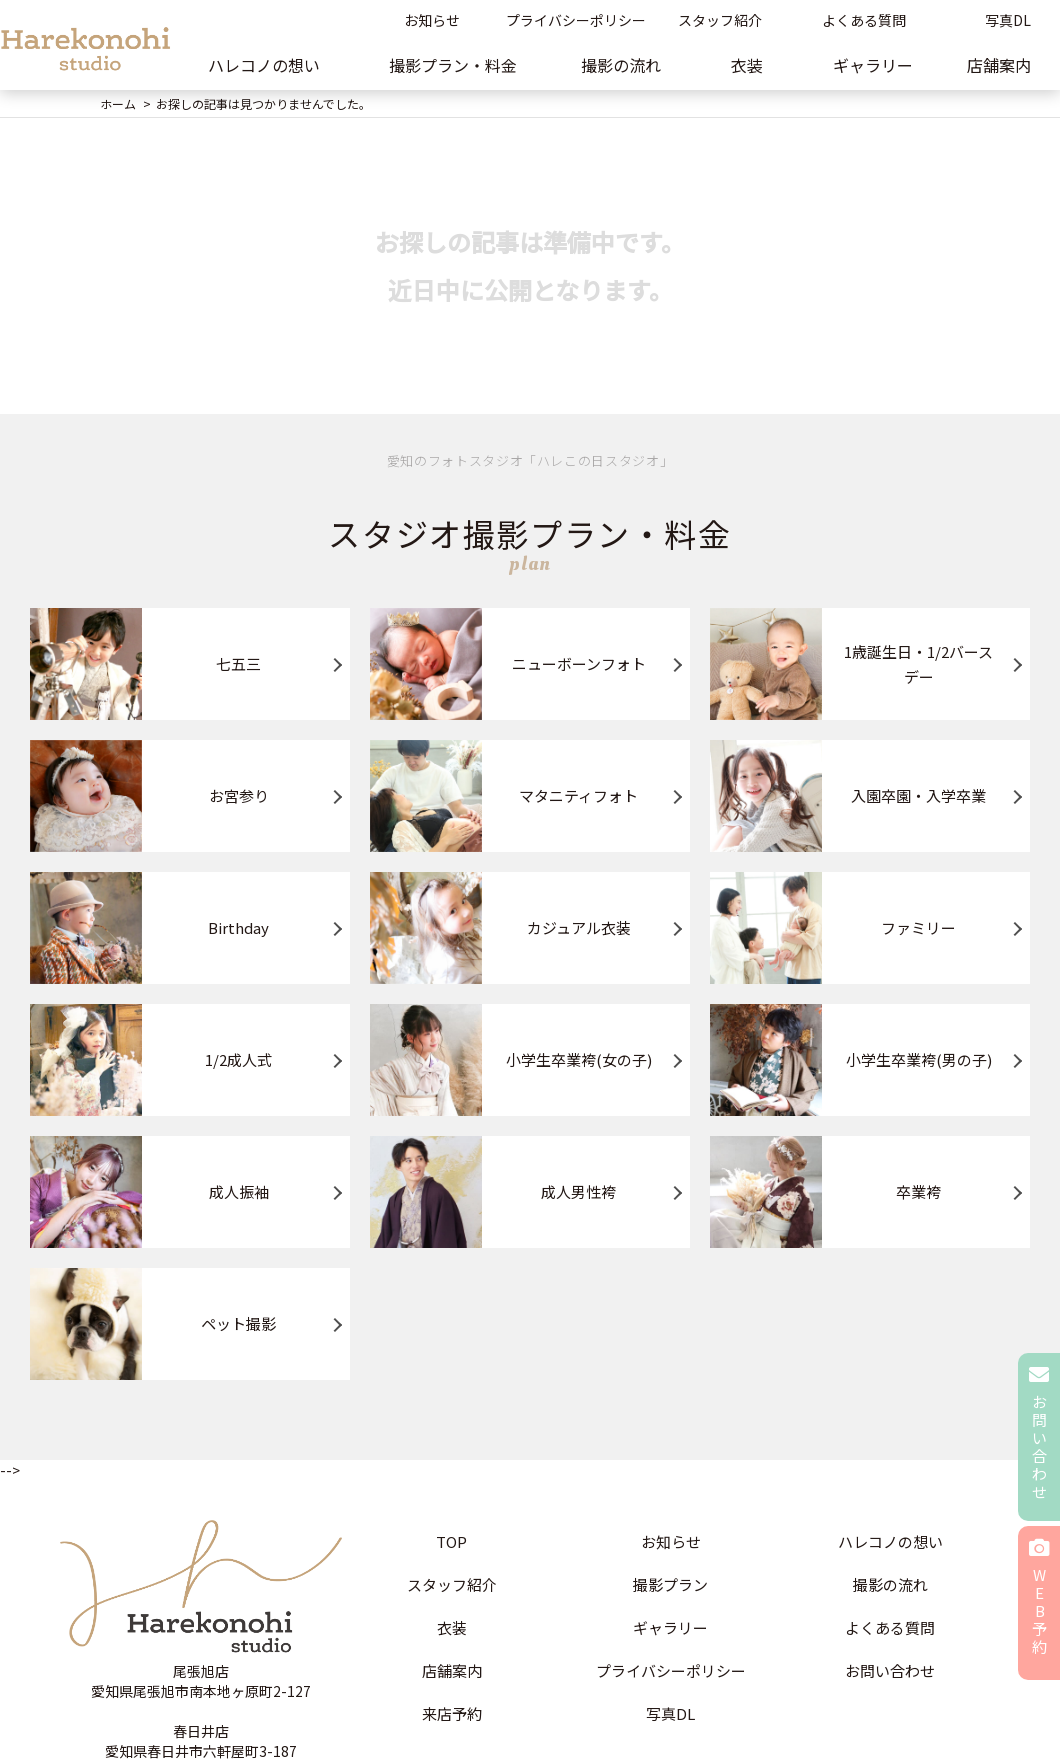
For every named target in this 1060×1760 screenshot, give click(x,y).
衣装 (747, 65)
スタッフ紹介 (720, 20)
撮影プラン (670, 1584)
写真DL (670, 1713)
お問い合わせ (890, 1670)
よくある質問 (864, 20)
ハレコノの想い (264, 65)
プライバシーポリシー (576, 20)
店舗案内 (452, 1670)
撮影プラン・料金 (453, 65)
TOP (451, 1541)
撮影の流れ (621, 65)
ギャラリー (873, 65)
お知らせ (432, 20)
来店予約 (452, 1713)
